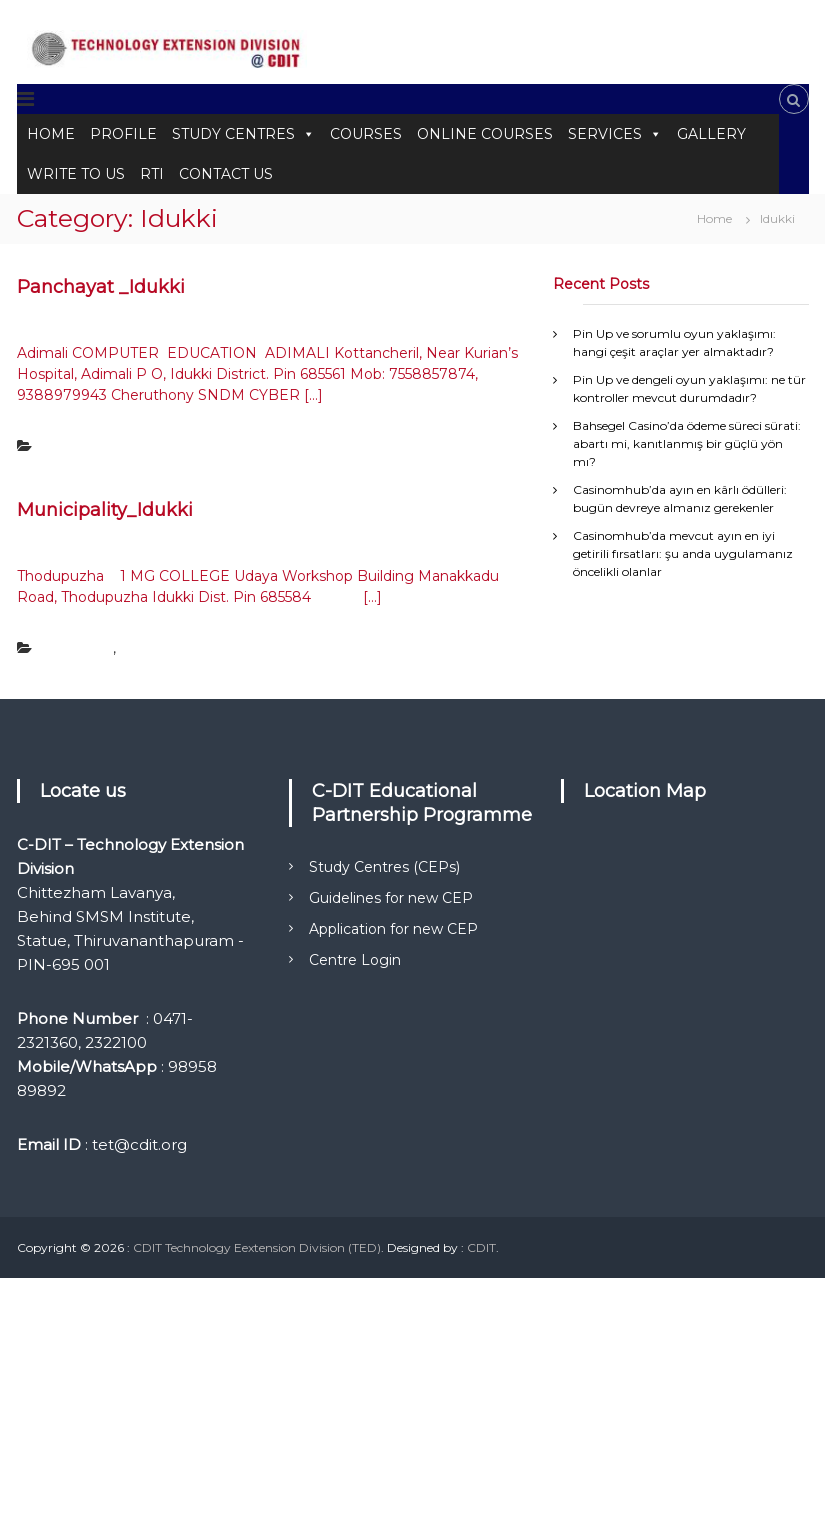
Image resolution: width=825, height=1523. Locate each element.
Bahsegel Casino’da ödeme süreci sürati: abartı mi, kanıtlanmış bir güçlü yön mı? (687, 443)
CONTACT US (226, 174)
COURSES (366, 134)
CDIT (481, 1247)
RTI (152, 174)
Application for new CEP (393, 929)
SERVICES (615, 134)
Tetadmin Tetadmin (218, 321)
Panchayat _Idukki (101, 287)
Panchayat (73, 446)
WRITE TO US (76, 174)
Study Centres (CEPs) (384, 867)
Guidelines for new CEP (391, 898)
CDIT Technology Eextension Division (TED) (257, 1247)
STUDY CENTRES (243, 134)
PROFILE (123, 134)
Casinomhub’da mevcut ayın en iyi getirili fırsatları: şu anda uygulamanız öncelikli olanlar (683, 553)
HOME (51, 134)
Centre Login (355, 960)
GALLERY (711, 134)
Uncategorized (162, 648)
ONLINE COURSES (485, 134)
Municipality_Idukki (105, 510)
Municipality (77, 648)
